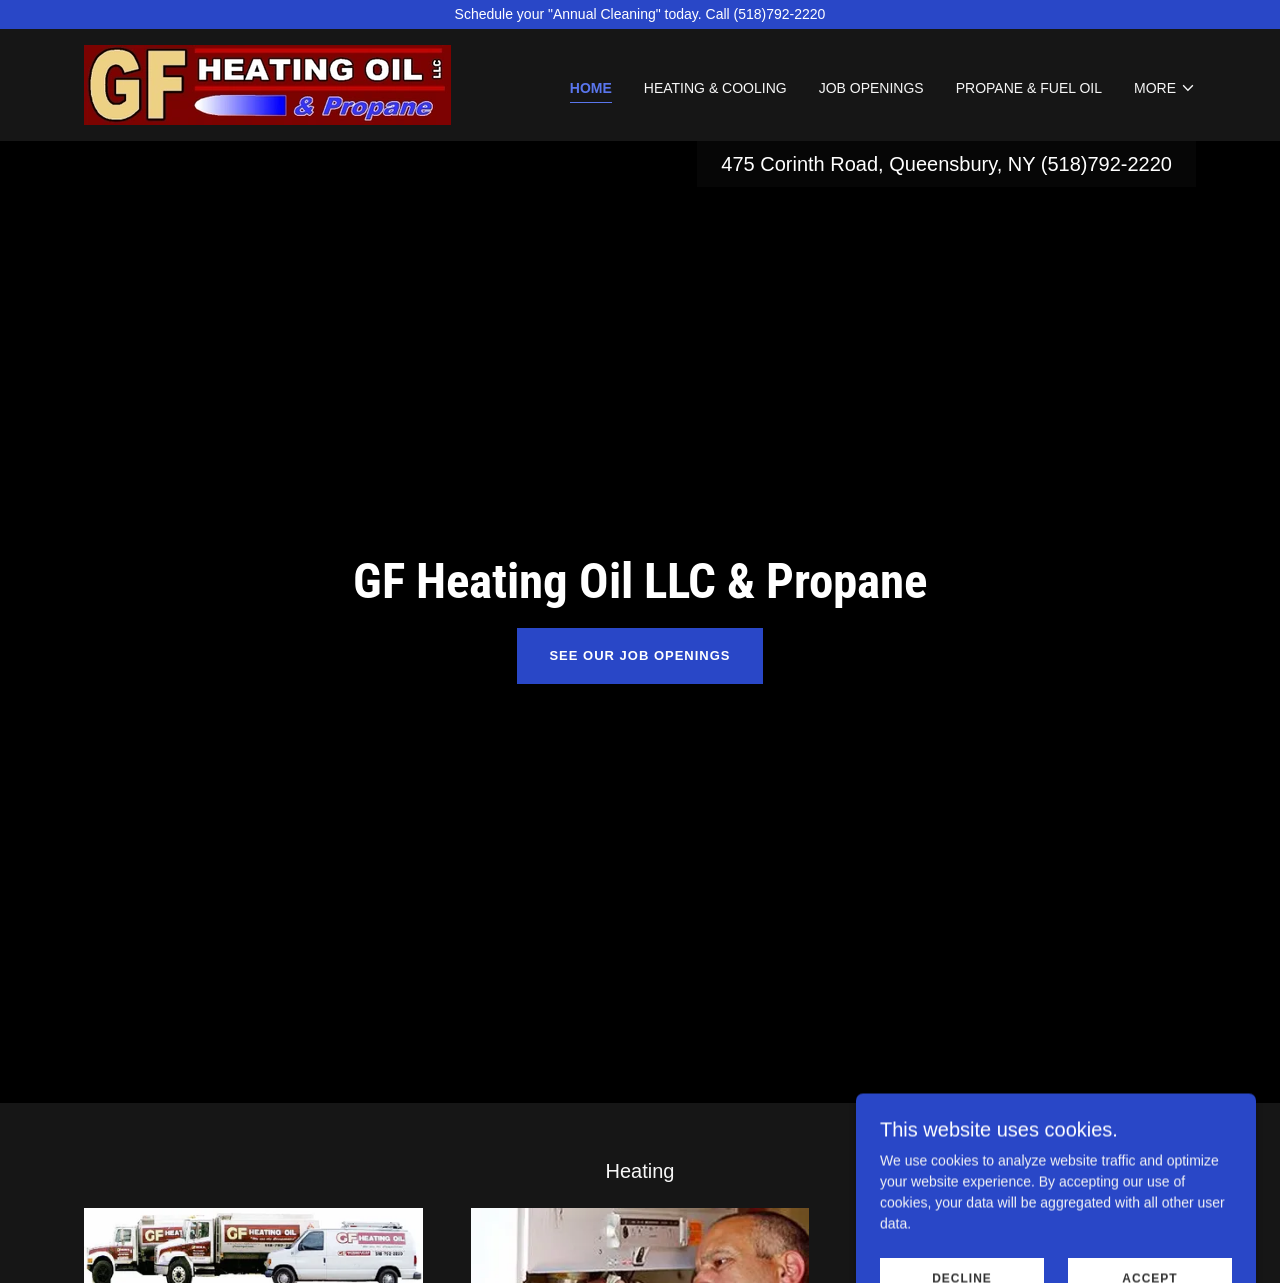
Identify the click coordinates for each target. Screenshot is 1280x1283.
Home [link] (591, 88)
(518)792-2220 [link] (1106, 164)
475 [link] (737, 164)
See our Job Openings (639, 655)
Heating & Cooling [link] (715, 88)
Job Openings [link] (871, 88)
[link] (267, 84)
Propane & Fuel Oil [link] (1029, 88)
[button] (1165, 88)
